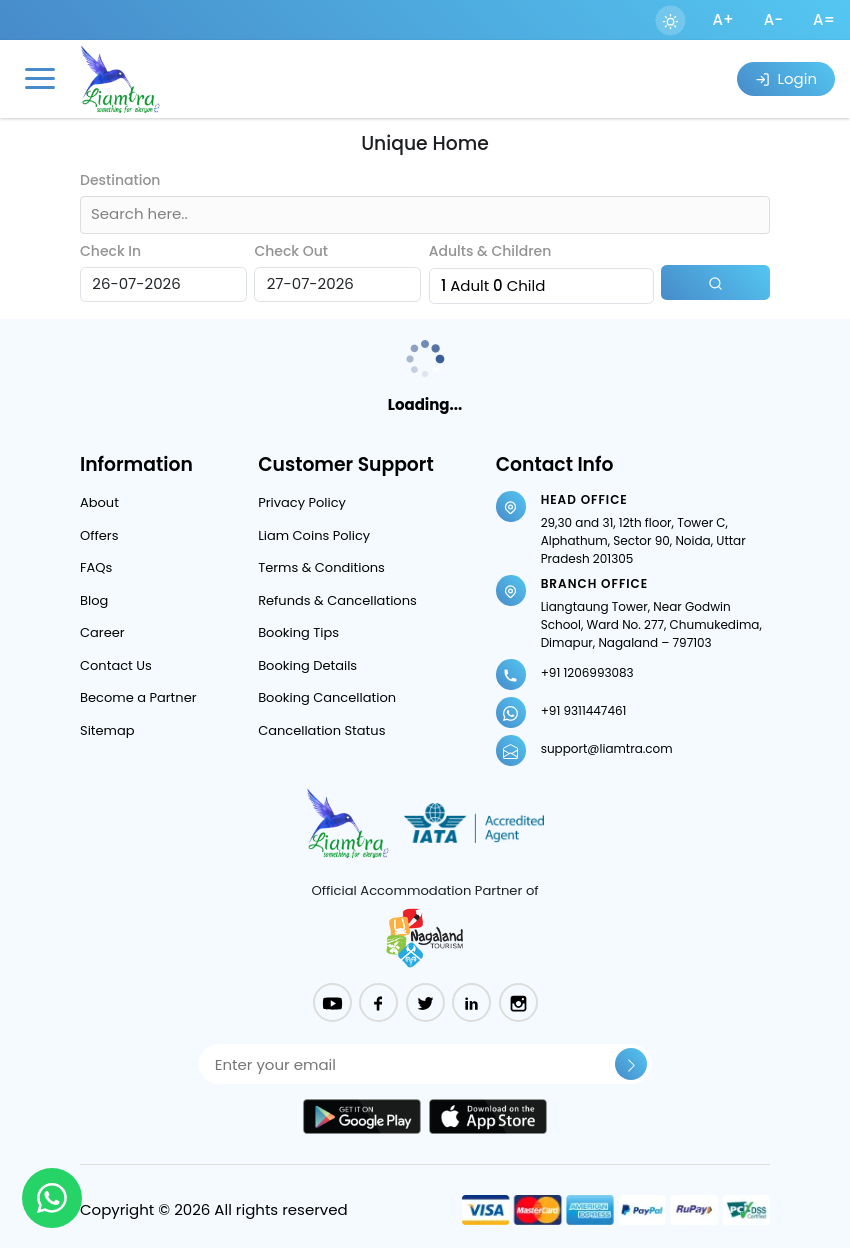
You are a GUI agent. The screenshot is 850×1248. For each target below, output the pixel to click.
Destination (120, 180)
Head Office (584, 499)
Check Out (291, 251)
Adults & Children (490, 251)
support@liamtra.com (607, 748)
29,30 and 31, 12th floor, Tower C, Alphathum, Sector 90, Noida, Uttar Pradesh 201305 (643, 540)
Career (102, 632)
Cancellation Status (321, 730)
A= (824, 19)
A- (773, 19)
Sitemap (107, 730)
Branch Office (595, 583)
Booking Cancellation (327, 697)
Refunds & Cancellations (337, 600)
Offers (99, 535)
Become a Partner (138, 697)
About (99, 502)
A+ (723, 19)
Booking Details (307, 665)
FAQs (96, 567)
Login (786, 78)
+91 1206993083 (587, 672)
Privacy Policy (302, 502)
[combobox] (93, 214)
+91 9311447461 (584, 710)
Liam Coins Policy (314, 535)
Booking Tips (298, 632)
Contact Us (116, 665)
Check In (110, 251)
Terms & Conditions (321, 567)
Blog (94, 600)
